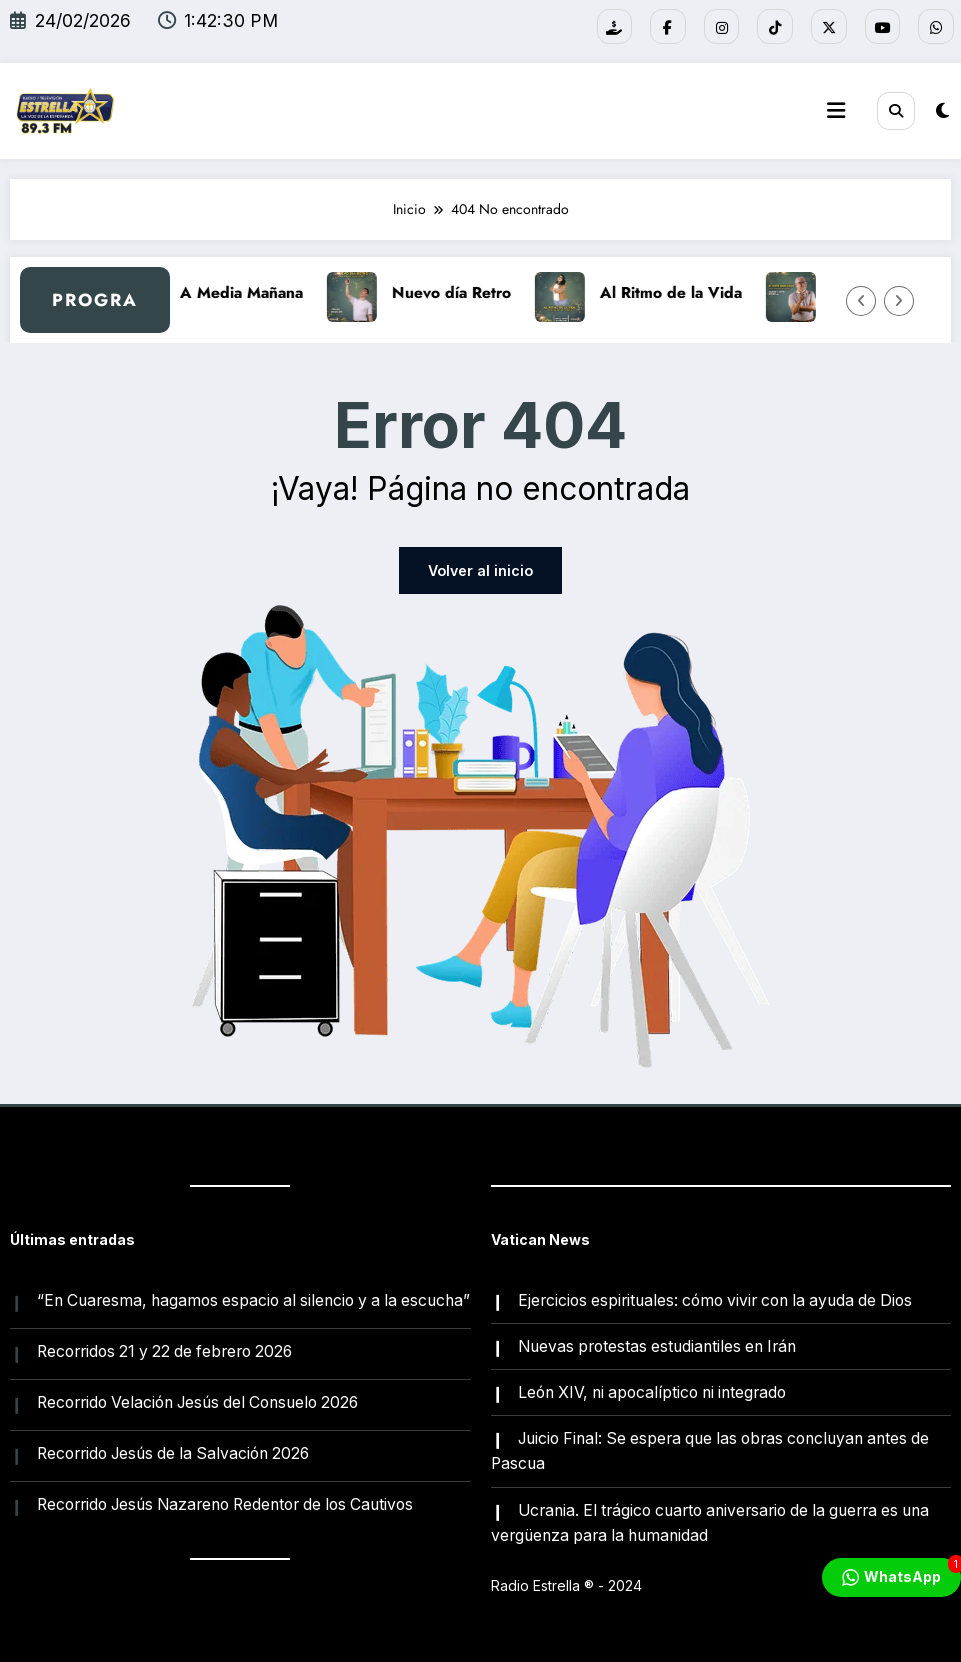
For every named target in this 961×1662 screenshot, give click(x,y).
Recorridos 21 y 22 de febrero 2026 (164, 1350)
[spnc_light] (942, 109)
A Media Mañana (254, 292)
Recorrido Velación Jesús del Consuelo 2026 (197, 1401)
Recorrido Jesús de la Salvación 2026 (173, 1453)
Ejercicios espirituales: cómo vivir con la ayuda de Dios (715, 1299)
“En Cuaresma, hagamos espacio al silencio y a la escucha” (253, 1299)
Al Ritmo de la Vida (684, 292)
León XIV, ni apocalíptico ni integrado (652, 1391)
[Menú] (836, 111)
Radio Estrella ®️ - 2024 (566, 1585)
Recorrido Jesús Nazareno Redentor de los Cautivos (225, 1504)
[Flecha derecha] (899, 300)
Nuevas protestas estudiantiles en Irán (657, 1345)
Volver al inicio (480, 570)
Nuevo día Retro (464, 292)
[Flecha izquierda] (861, 300)
